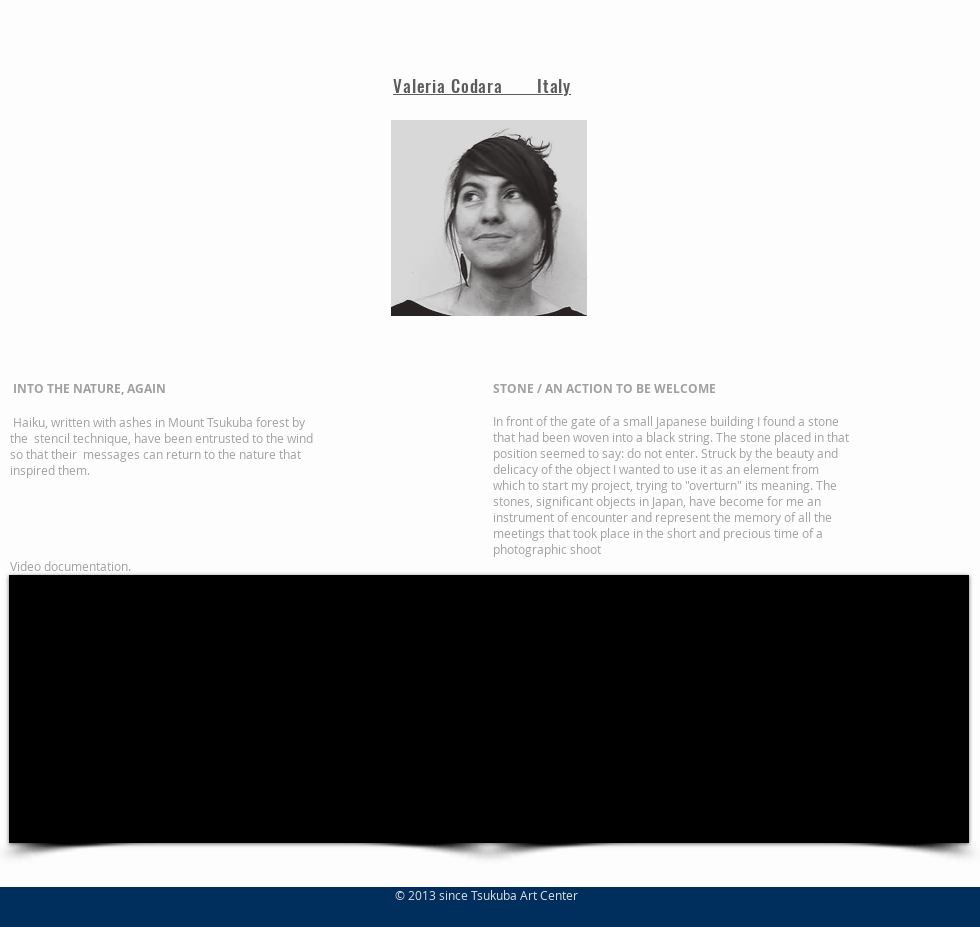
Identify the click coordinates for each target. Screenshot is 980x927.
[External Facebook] (249, 709)
